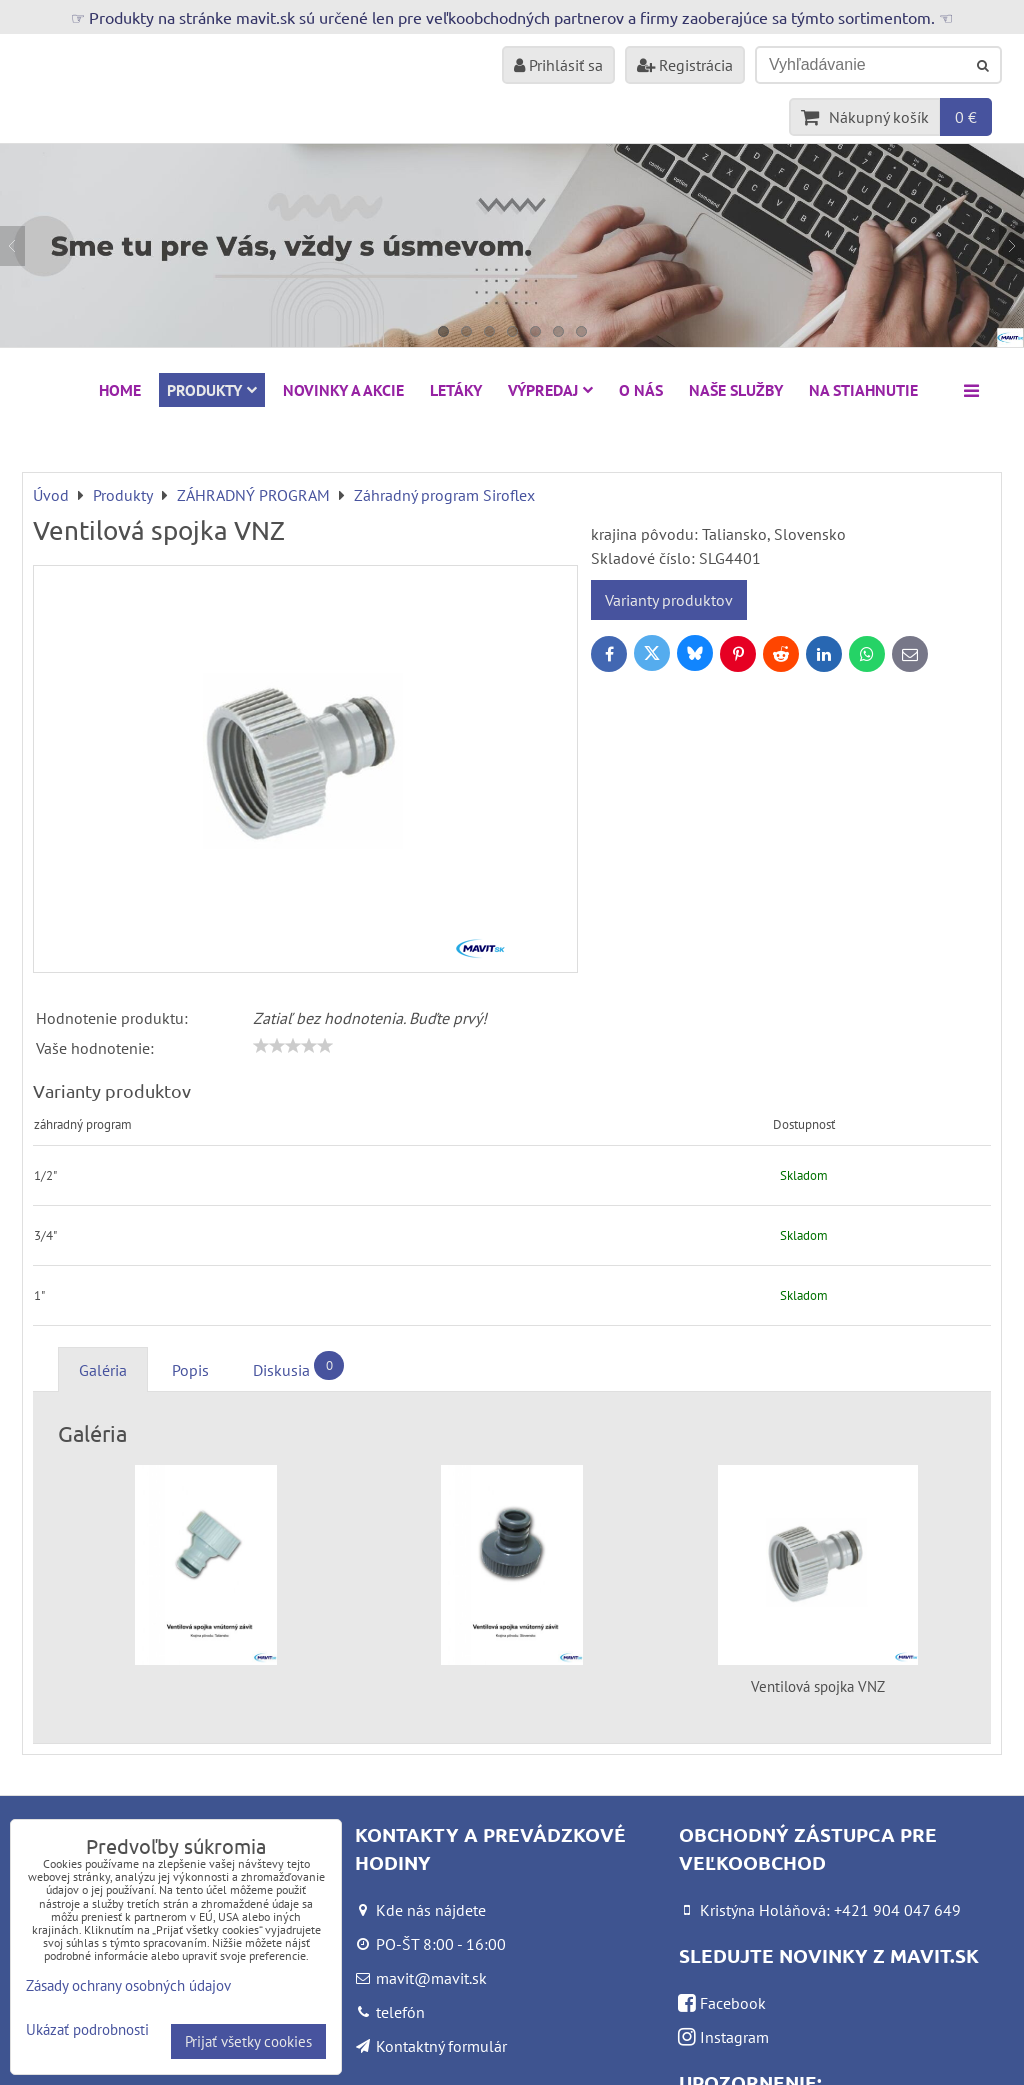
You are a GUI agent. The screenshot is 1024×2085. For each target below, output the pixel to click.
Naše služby (736, 390)
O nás (641, 390)
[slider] (293, 1046)
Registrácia (685, 65)
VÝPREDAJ (550, 390)
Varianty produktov (669, 600)
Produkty (212, 390)
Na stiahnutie (863, 390)
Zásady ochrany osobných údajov (128, 1985)
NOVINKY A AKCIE (343, 390)
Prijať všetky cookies (248, 2041)
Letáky (456, 390)
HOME (120, 390)
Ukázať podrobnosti (87, 2030)
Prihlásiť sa (558, 65)
